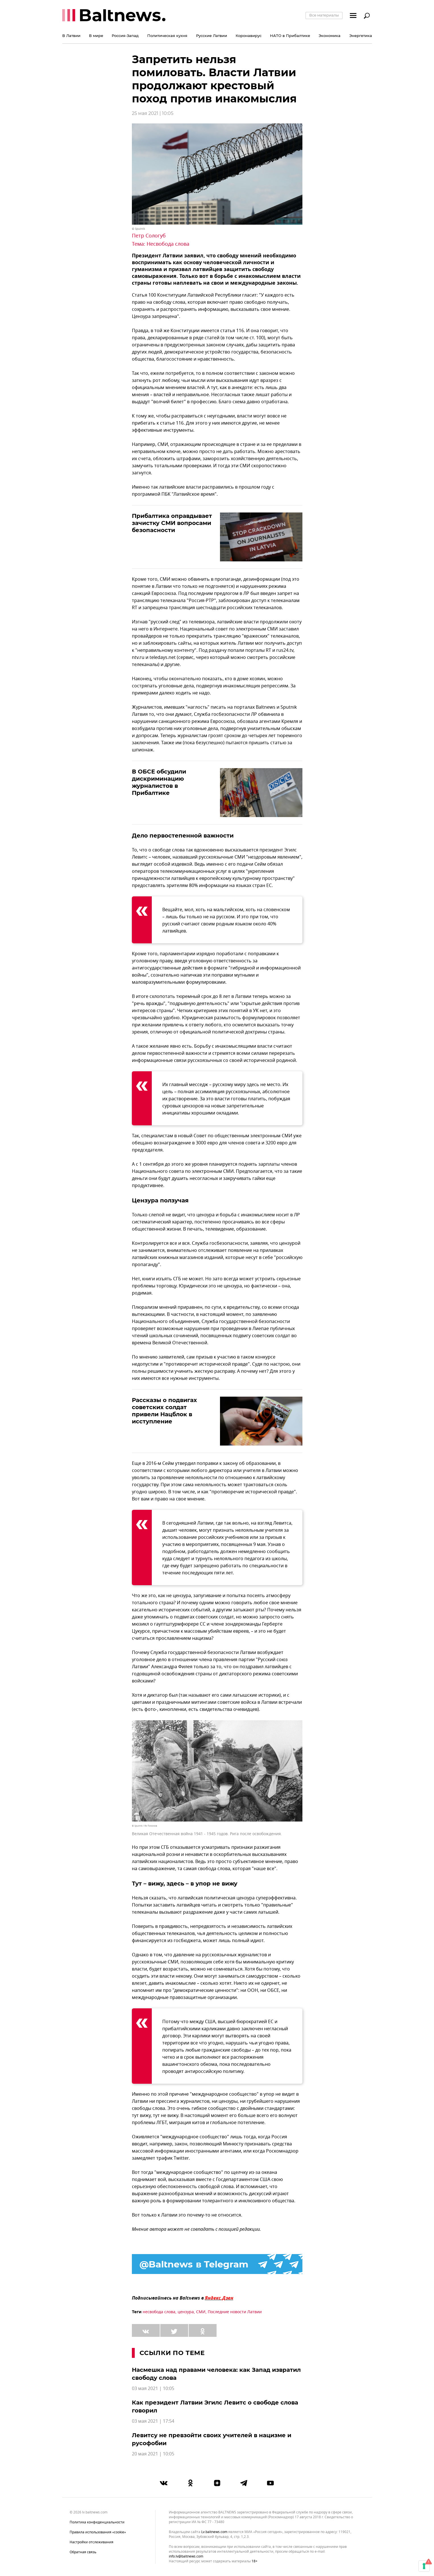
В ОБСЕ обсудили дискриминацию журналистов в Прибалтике (159, 782)
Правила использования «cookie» (98, 2532)
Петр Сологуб (149, 235)
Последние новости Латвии (235, 2312)
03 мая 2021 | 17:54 (153, 2421)
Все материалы (324, 15)
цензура (186, 2312)
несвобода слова (159, 2312)
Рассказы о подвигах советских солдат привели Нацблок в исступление (164, 1411)
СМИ (200, 2312)
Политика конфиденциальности (97, 2522)
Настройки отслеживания (91, 2542)
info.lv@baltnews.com (186, 2556)
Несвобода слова (168, 244)
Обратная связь (83, 2552)
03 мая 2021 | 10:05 (153, 2388)
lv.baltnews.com (214, 2532)
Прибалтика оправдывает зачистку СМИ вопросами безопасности (172, 523)
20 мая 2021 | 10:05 (153, 2454)
